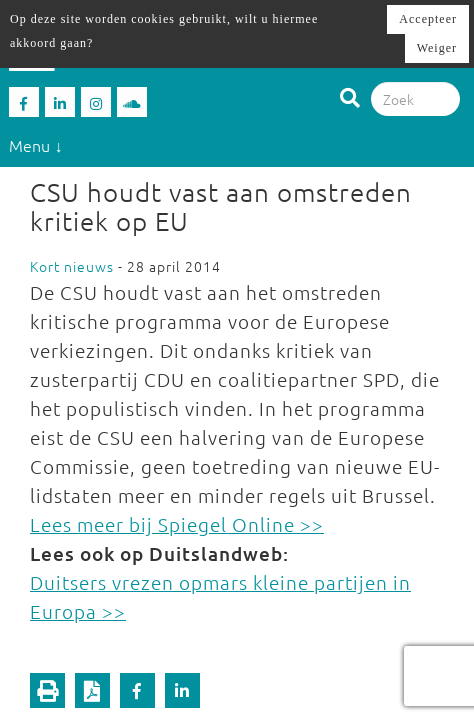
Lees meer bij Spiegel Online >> (177, 524)
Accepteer (428, 19)
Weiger (437, 48)
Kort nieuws (72, 266)
